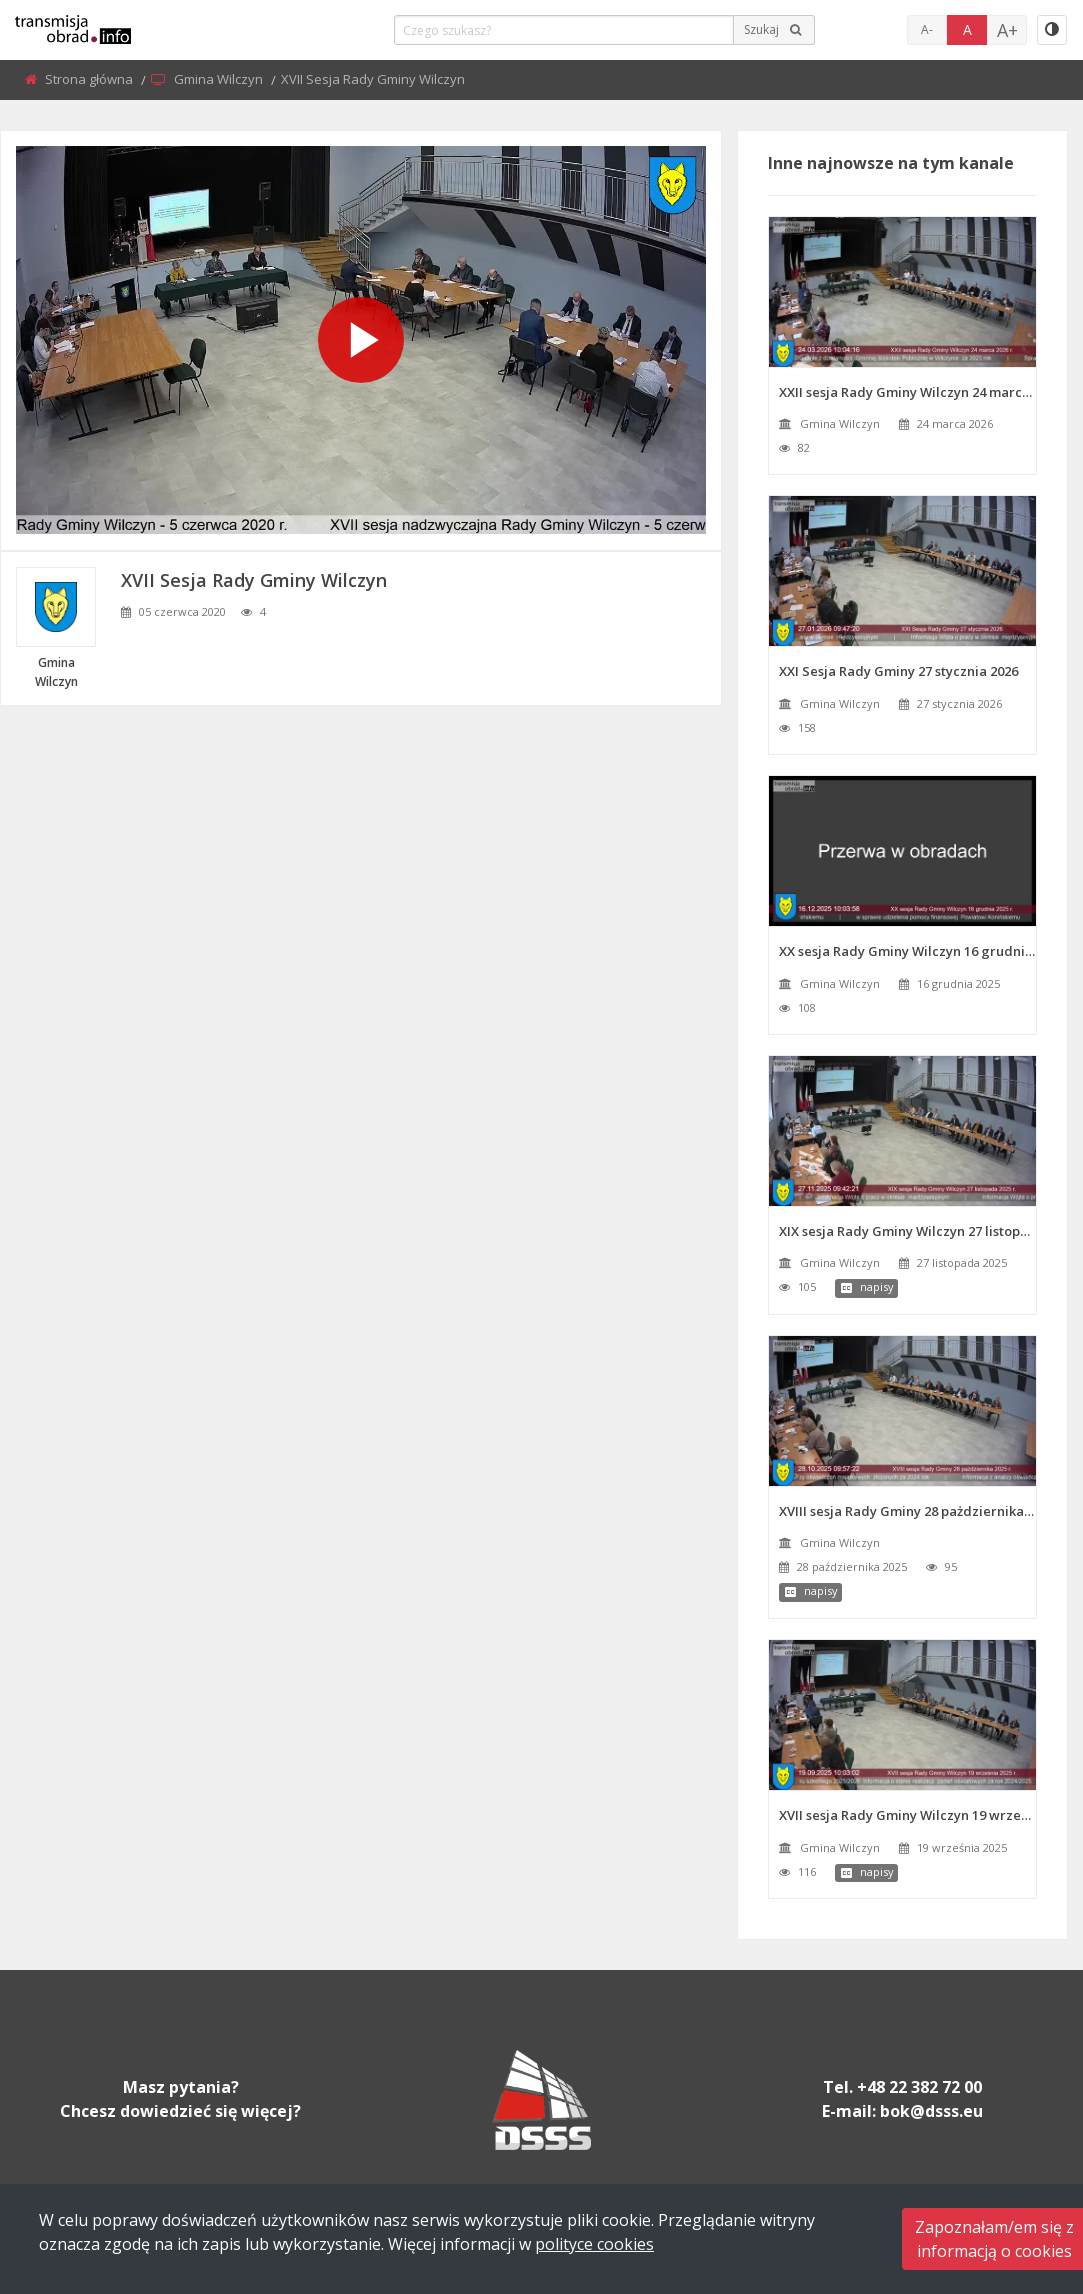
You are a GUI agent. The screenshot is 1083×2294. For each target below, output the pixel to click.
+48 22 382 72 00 (919, 2087)
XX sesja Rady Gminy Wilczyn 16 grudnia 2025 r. (907, 951)
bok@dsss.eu (931, 2111)
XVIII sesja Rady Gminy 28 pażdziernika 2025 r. (907, 1511)
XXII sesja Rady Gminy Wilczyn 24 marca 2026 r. (907, 392)
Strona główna (90, 79)
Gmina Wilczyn (220, 79)
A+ (1007, 30)
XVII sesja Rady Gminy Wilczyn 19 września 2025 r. (907, 1815)
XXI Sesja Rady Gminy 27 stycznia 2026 (898, 671)
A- (927, 29)
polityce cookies (594, 2244)
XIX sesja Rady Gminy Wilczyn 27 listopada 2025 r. (907, 1231)
